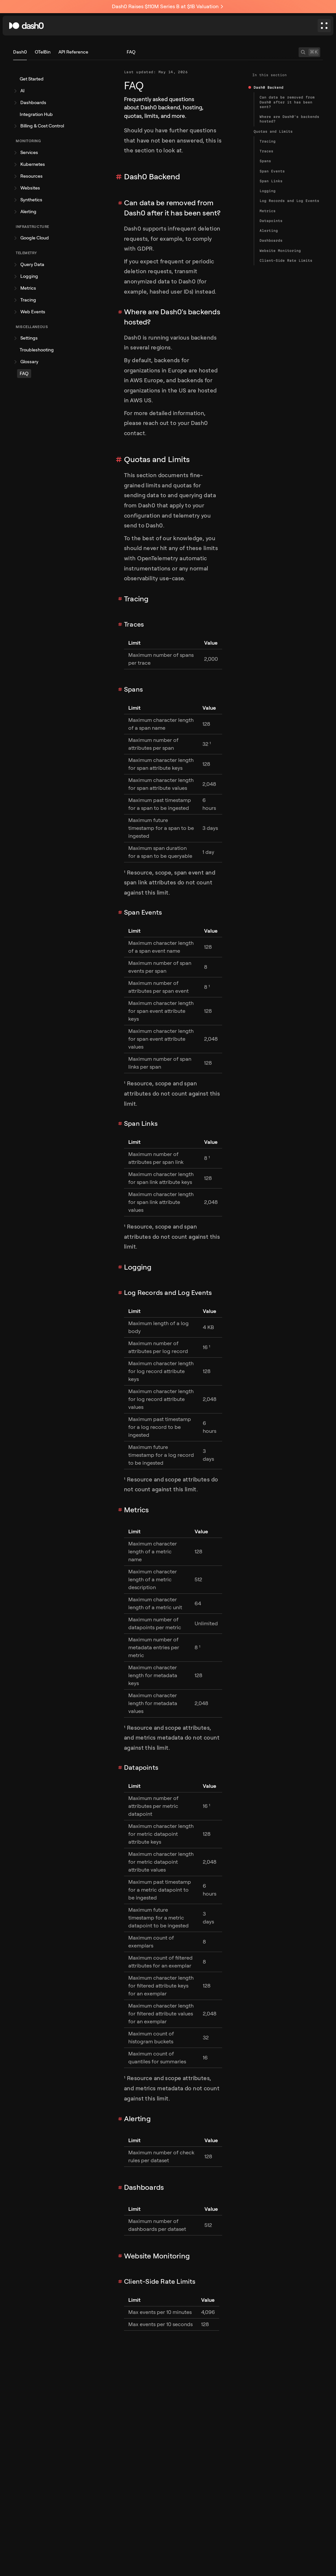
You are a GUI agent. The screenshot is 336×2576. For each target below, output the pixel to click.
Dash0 (20, 52)
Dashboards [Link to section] (144, 2187)
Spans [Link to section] (133, 689)
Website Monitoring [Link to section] (157, 2256)
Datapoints (271, 221)
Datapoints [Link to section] (141, 1767)
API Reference (73, 52)
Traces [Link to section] (134, 624)
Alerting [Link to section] (137, 2119)
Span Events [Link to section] (143, 912)
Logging (268, 191)
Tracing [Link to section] (136, 599)
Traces (266, 151)
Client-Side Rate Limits (286, 260)
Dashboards (271, 240)
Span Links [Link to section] (141, 1123)
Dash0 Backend (269, 87)
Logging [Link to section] (138, 1267)
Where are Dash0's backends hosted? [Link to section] (172, 317)
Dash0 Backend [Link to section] (152, 176)
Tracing (268, 141)
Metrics (268, 211)
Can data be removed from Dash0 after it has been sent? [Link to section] (172, 208)
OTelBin (43, 52)
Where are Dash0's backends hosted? (289, 119)
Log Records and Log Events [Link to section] (168, 1293)
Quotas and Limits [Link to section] (157, 459)
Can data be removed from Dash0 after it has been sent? (287, 102)
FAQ (131, 52)
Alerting (269, 231)
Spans (265, 161)
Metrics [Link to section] (136, 1510)
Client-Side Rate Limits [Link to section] (160, 2281)
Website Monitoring (280, 251)
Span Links (271, 181)
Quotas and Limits (273, 131)
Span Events (272, 171)
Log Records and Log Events (289, 201)
